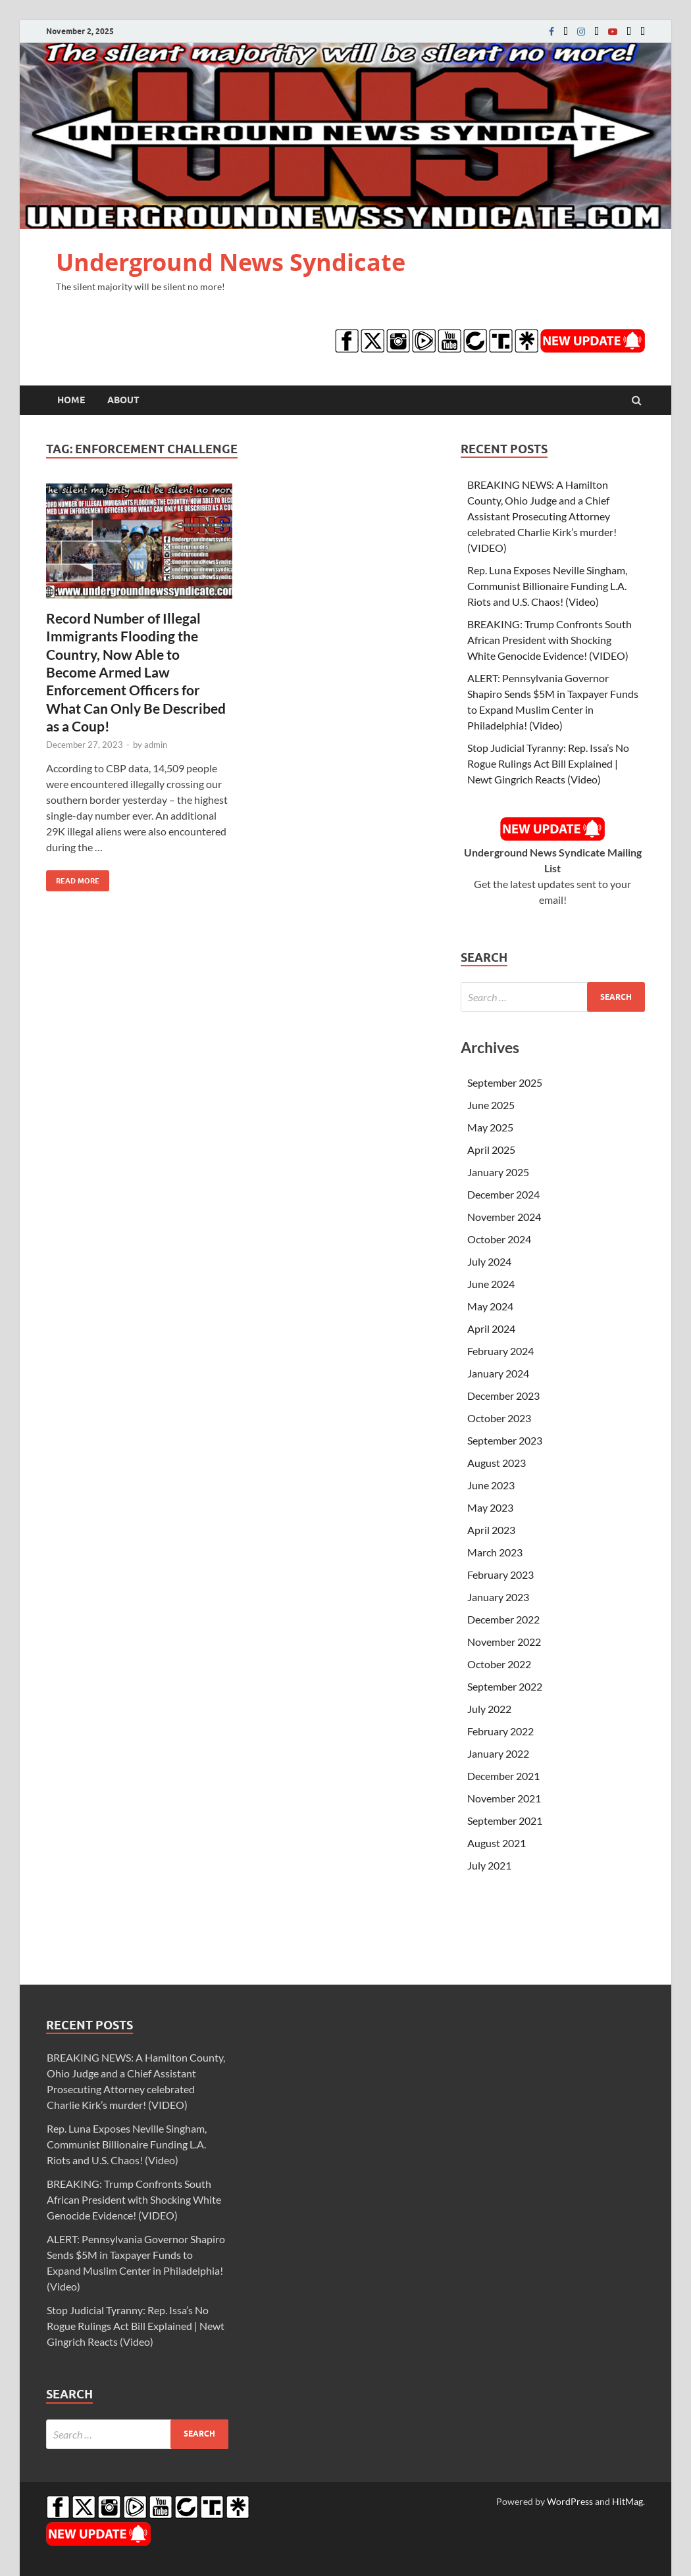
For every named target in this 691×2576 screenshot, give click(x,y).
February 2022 (500, 1731)
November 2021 (504, 1798)
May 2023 (490, 1507)
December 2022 (503, 1619)
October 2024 (499, 1239)
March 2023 (495, 1552)
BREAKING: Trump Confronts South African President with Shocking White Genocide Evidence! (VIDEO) (549, 640)
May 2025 (490, 1127)
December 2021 (503, 1776)
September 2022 (504, 1686)
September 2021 (504, 1820)
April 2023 (491, 1529)
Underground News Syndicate (230, 262)
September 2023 (504, 1440)
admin (155, 744)
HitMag (627, 2501)
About (123, 400)
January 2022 (498, 1753)
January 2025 (498, 1172)
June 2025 (491, 1105)
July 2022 (489, 1708)
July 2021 (489, 1865)
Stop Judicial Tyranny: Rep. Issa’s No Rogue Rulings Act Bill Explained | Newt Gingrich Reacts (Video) (548, 763)
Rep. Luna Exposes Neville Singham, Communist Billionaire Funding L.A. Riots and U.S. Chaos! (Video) (547, 586)
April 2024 (491, 1328)
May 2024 (490, 1306)
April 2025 (491, 1149)
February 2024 (500, 1351)
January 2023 (498, 1597)
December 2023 (503, 1395)
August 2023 (496, 1462)
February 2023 (500, 1574)
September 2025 (504, 1082)
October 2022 (499, 1664)
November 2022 (504, 1641)
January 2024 (498, 1373)
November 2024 (504, 1216)
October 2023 (499, 1418)
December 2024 (503, 1194)
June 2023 (491, 1485)
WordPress (570, 2501)
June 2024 (491, 1283)
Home (71, 400)
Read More (72, 877)
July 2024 (489, 1261)
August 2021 (496, 1843)
